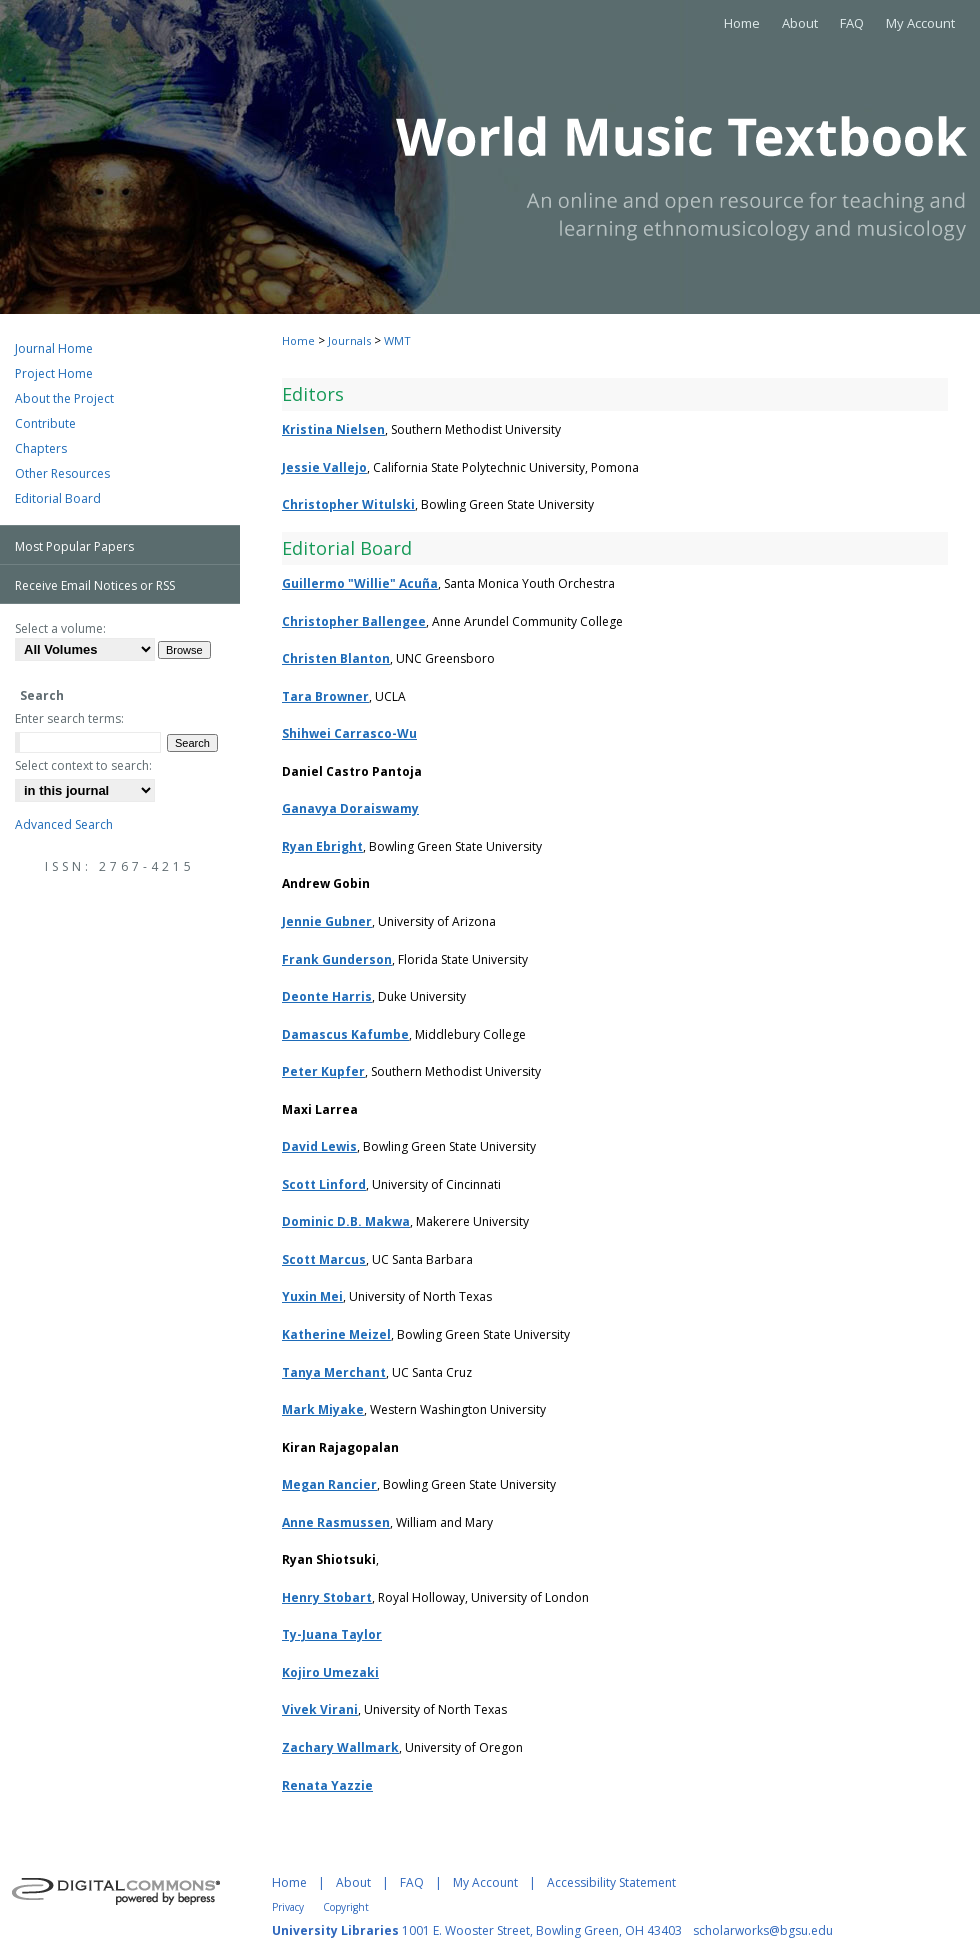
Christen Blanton (336, 658)
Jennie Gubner (327, 921)
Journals (349, 340)
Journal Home (54, 348)
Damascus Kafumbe (345, 1034)
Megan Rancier (329, 1484)
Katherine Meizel (336, 1334)
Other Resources (62, 473)
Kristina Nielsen (333, 429)
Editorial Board (58, 498)
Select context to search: (83, 765)
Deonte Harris (327, 996)
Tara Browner (325, 696)
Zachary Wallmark (340, 1747)
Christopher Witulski (348, 504)
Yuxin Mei (312, 1296)
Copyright (346, 1907)
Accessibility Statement (611, 1882)
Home (298, 340)
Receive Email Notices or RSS (95, 585)
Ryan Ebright (322, 846)
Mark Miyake (323, 1409)
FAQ (412, 1882)
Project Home (54, 373)
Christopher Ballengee (354, 621)
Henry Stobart (327, 1597)
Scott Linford (324, 1184)
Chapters (41, 448)
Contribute (45, 423)
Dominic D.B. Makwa (346, 1221)
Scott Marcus (324, 1259)
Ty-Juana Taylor (332, 1634)
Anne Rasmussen (336, 1522)
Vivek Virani (320, 1709)
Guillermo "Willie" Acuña (360, 583)
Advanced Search (64, 824)
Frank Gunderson (337, 959)
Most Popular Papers (74, 546)
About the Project (64, 398)
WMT (397, 340)
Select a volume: (60, 628)
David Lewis (319, 1146)
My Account (485, 1882)
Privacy (288, 1907)
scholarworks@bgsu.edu (763, 1930)
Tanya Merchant (334, 1372)
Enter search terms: (69, 718)
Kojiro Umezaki (330, 1672)
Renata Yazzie (327, 1785)
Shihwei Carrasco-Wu (349, 733)
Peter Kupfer (323, 1071)
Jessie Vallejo (324, 467)
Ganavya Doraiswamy (350, 808)
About (353, 1882)
